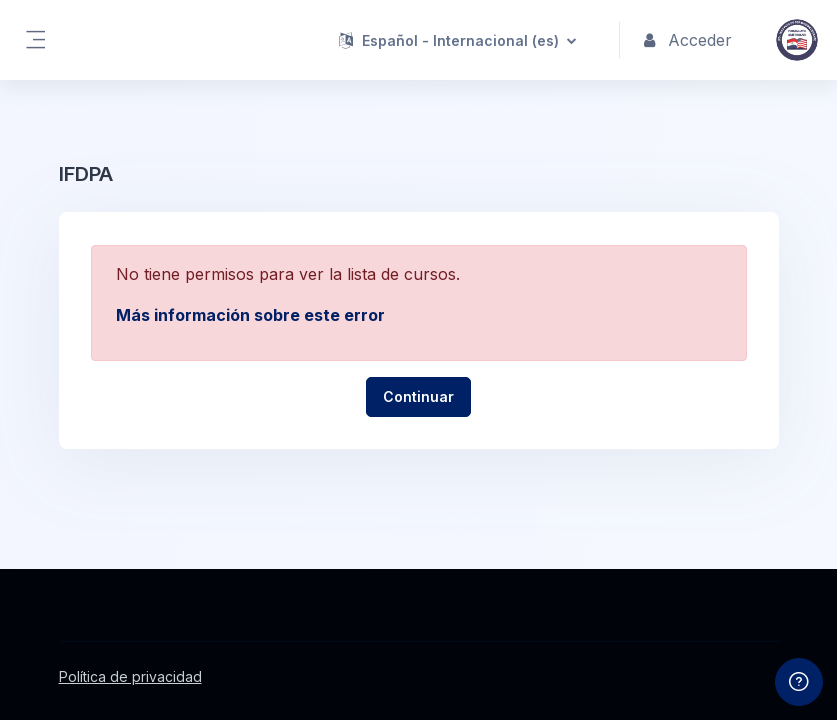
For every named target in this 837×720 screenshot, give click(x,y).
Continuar (418, 396)
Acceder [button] (688, 40)
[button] (457, 40)
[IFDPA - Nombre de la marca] (797, 40)
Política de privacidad (130, 676)
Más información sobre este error (250, 315)
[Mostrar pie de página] (799, 682)
